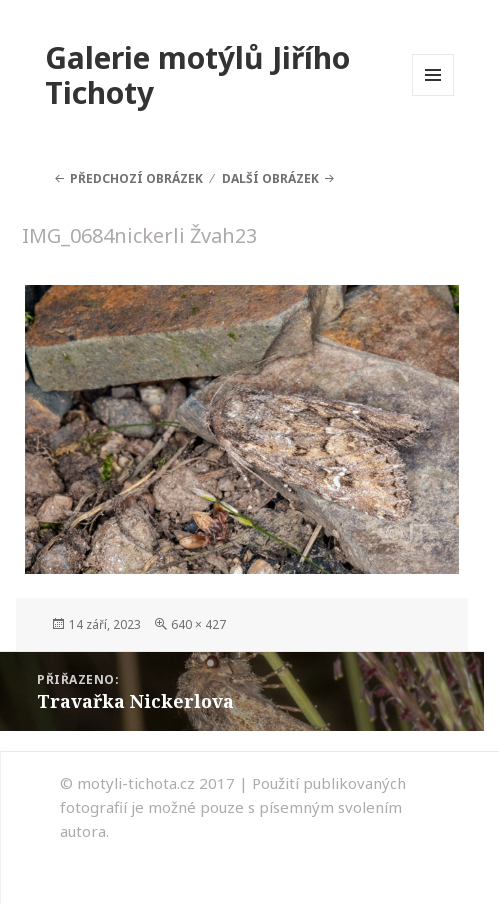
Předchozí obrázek (136, 178)
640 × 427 (198, 624)
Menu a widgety (433, 95)
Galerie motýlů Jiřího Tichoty (197, 75)
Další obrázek (270, 178)
